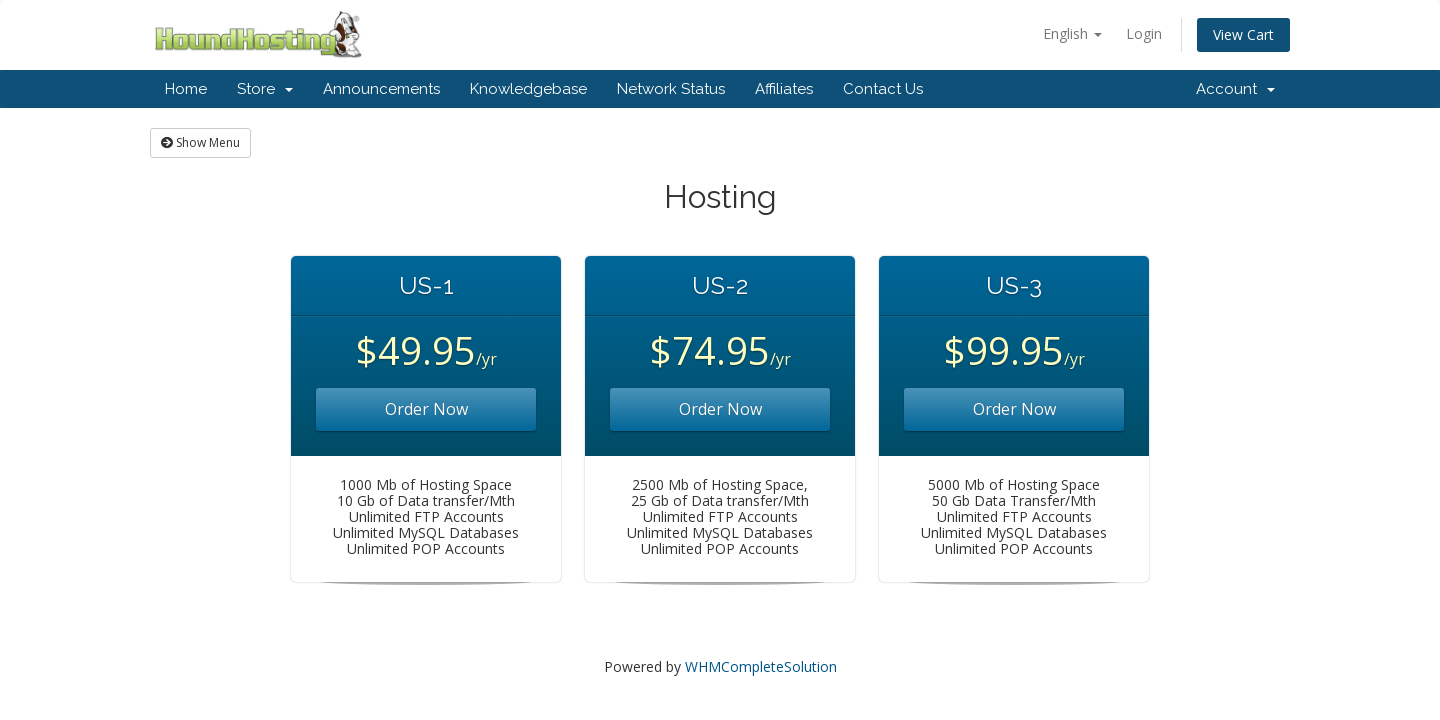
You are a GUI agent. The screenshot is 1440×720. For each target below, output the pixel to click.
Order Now (426, 409)
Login (1144, 33)
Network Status (671, 89)
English (1072, 33)
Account (1235, 89)
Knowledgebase (528, 89)
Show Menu (200, 142)
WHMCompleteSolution (761, 666)
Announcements (381, 89)
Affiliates (784, 89)
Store (265, 89)
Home (186, 89)
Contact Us (883, 89)
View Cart (1243, 34)
